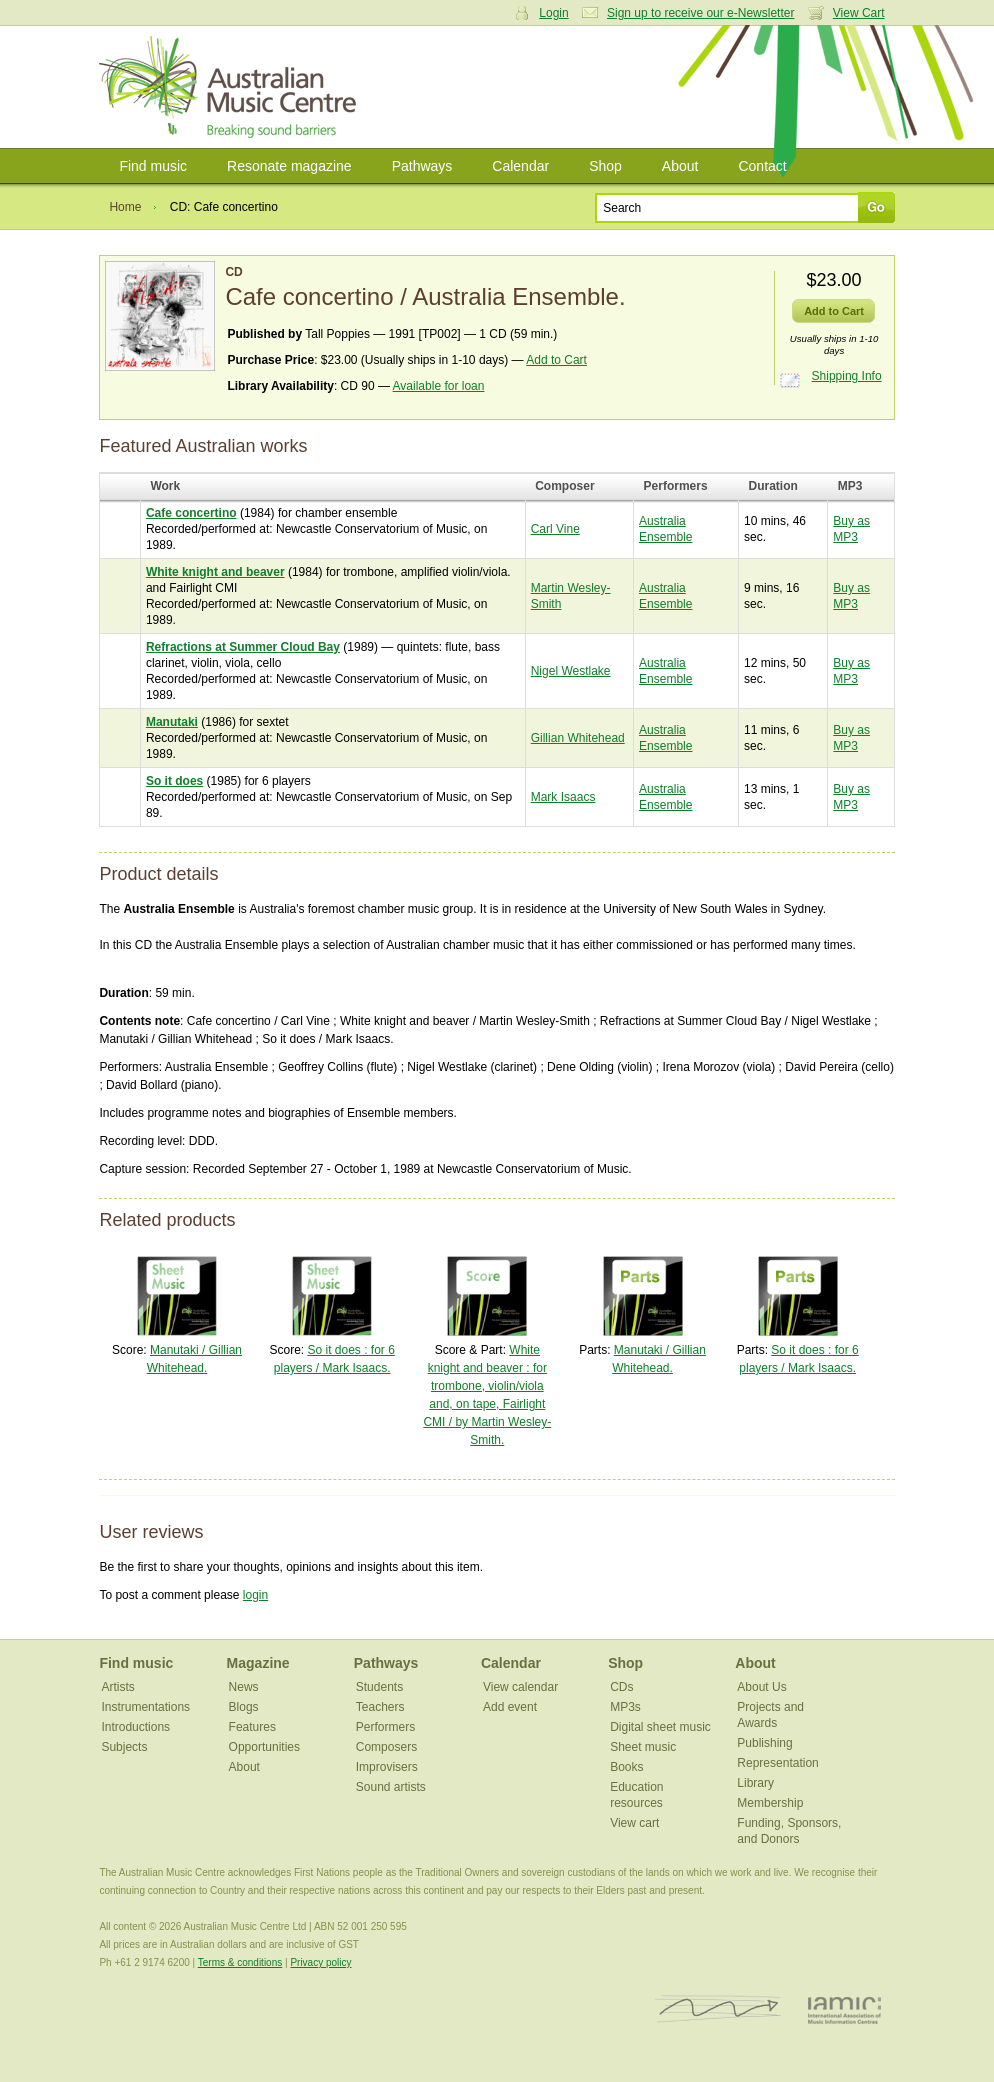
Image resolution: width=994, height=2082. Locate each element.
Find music (153, 166)
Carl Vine (555, 529)
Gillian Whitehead (578, 738)
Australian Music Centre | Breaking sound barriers (231, 87)
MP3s (625, 1707)
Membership (770, 1803)
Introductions (135, 1727)
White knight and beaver (215, 572)
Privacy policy (320, 1962)
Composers (386, 1747)
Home (125, 207)
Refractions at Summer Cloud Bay (243, 647)
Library (755, 1783)
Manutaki (172, 722)
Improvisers (387, 1767)
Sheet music (643, 1747)
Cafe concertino (191, 513)
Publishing (764, 1743)
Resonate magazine (289, 166)
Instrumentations (145, 1707)
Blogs (244, 1707)
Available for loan (439, 386)
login (255, 1595)
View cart (634, 1823)
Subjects (124, 1747)
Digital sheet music (660, 1727)
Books (626, 1767)
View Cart (859, 13)
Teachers (380, 1707)
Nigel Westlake (571, 671)
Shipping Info (847, 376)
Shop (605, 166)
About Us (761, 1687)
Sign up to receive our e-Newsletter (700, 13)
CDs (621, 1687)
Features (252, 1727)
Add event (510, 1707)
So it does (174, 781)
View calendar (520, 1687)
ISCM (718, 2009)
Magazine (258, 1663)
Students (379, 1687)
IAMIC (844, 2009)
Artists (117, 1687)
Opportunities (264, 1747)
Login (553, 13)
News (244, 1687)
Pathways (422, 166)
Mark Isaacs (563, 797)
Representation (777, 1763)
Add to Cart (556, 360)
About (680, 166)
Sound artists (391, 1787)
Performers (385, 1727)
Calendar (520, 166)
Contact (762, 166)
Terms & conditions (240, 1962)
